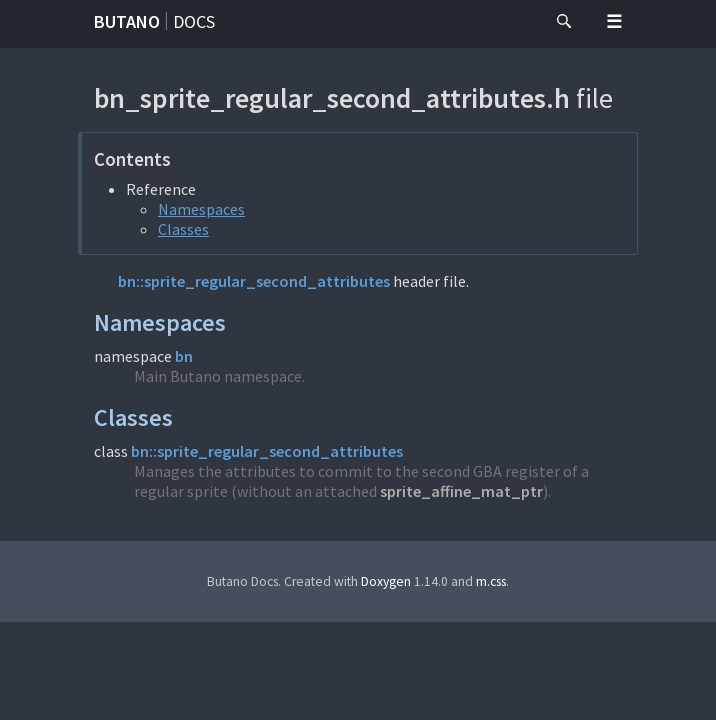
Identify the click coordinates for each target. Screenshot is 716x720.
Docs (194, 21)
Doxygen (386, 581)
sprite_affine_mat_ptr (461, 491)
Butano (127, 21)
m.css (491, 581)
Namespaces (201, 209)
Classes (183, 229)
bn (184, 356)
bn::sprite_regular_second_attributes (254, 281)
